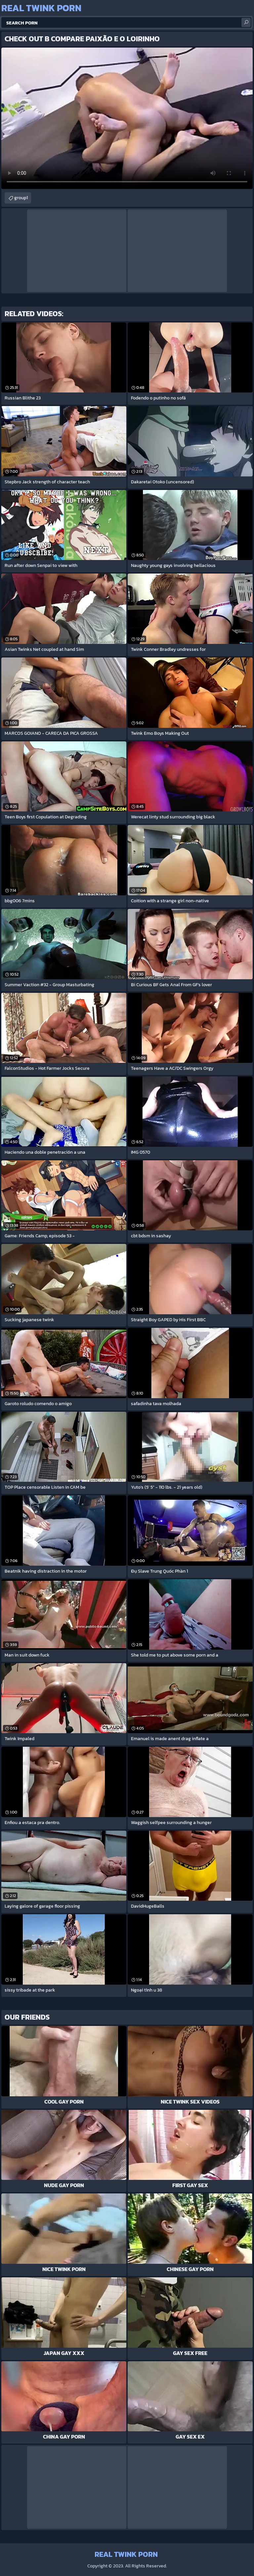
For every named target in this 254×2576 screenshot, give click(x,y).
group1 (21, 197)
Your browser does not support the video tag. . (127, 118)
